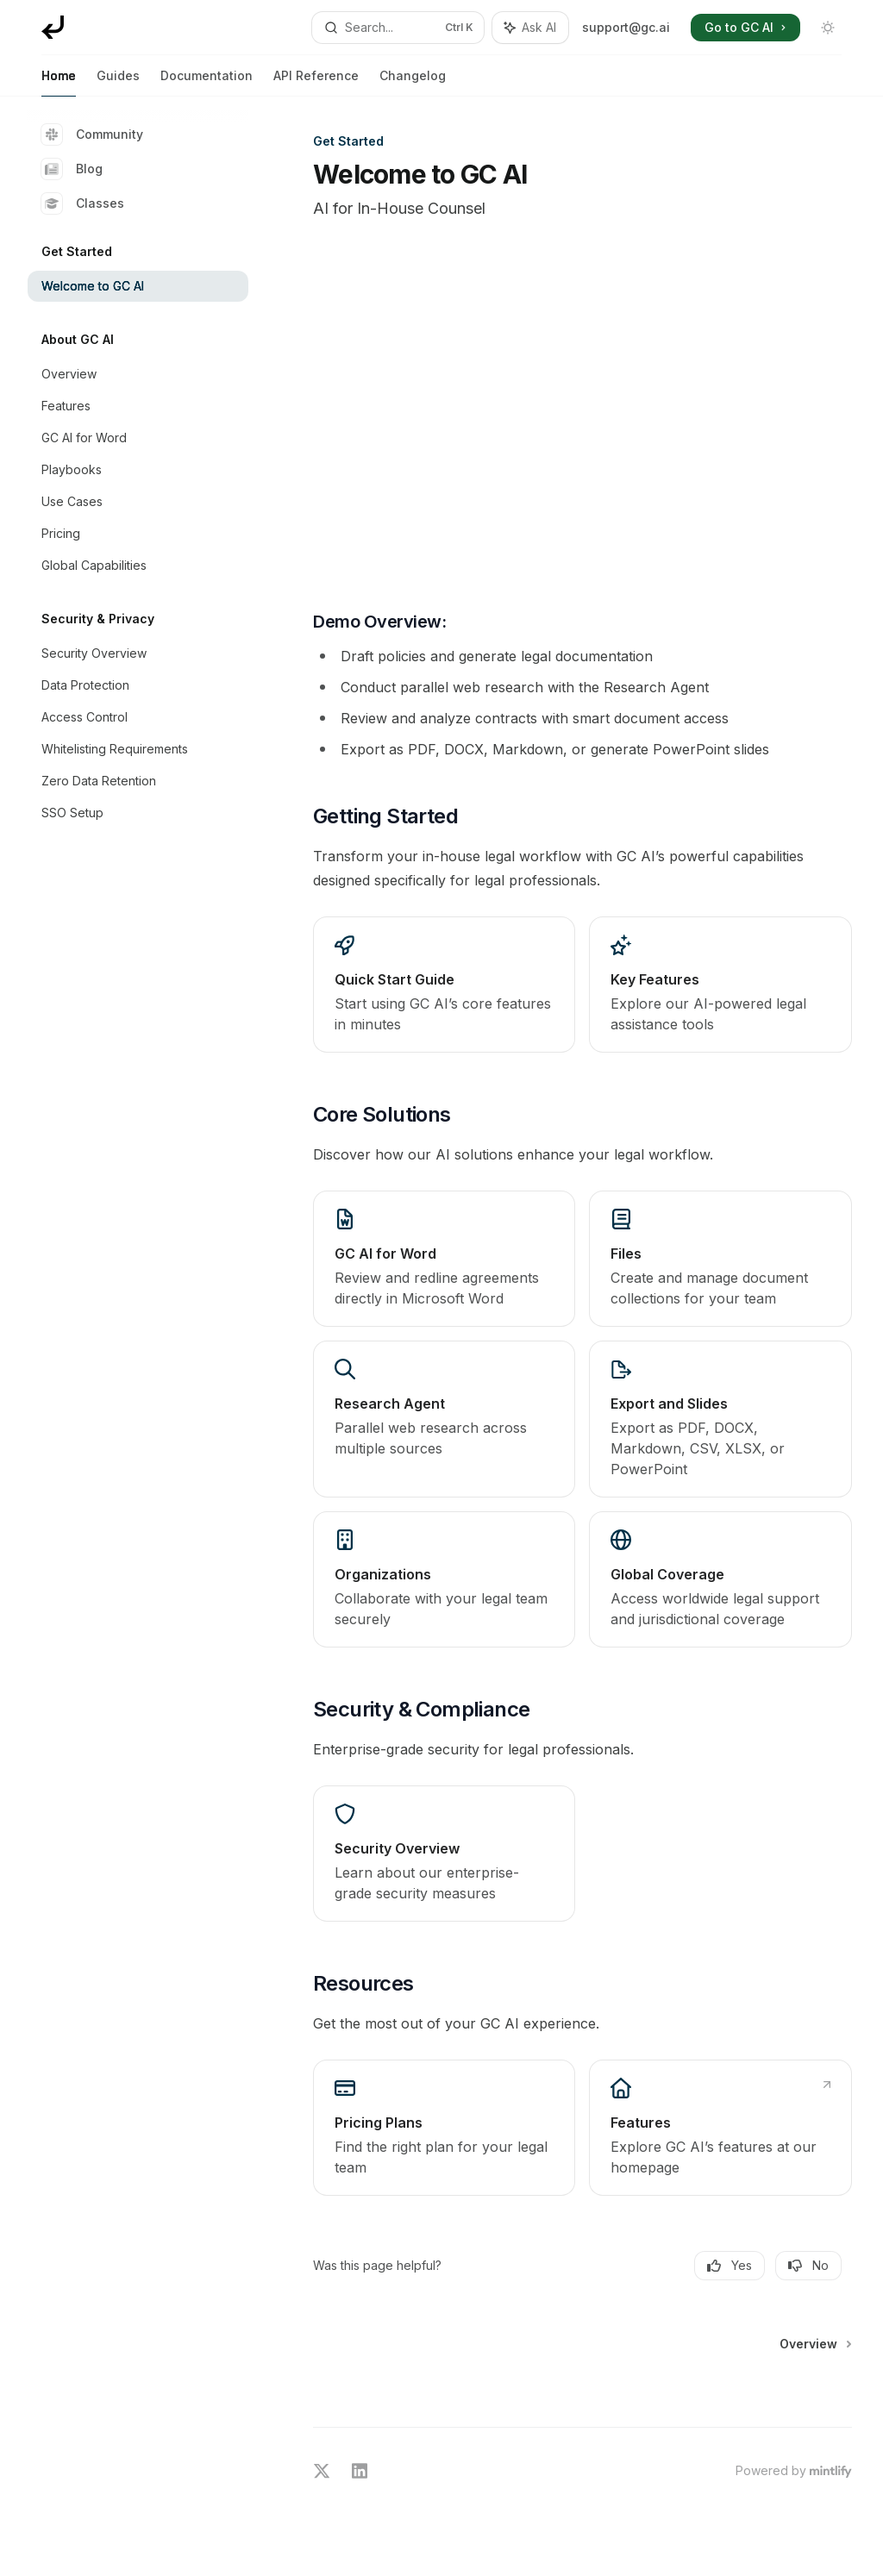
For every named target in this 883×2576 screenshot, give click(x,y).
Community (92, 134)
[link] (444, 984)
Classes (82, 203)
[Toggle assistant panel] (530, 27)
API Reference (316, 82)
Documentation (206, 82)
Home (58, 82)
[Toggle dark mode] (828, 27)
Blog (72, 169)
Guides (118, 82)
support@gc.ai (626, 27)
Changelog (412, 82)
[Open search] (398, 27)
